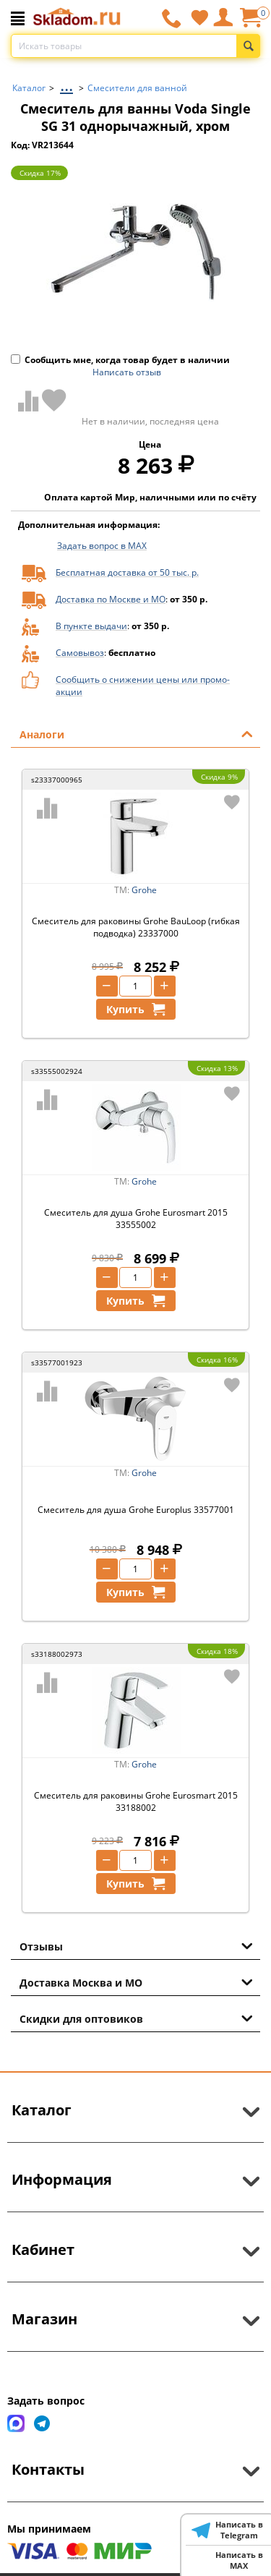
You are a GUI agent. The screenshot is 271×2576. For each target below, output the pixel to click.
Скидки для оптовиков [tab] (136, 2018)
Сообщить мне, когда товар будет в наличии (120, 360)
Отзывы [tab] (136, 1945)
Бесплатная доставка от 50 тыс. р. (127, 572)
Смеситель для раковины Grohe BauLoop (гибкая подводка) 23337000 (136, 927)
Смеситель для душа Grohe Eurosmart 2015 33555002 (136, 1218)
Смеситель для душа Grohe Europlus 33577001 (136, 1510)
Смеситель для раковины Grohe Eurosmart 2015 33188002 (136, 1801)
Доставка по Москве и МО (110, 599)
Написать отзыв (127, 372)
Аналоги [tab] (136, 733)
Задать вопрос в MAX (102, 545)
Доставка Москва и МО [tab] (136, 1981)
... (66, 84)
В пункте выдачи (91, 626)
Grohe (144, 890)
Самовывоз (80, 653)
